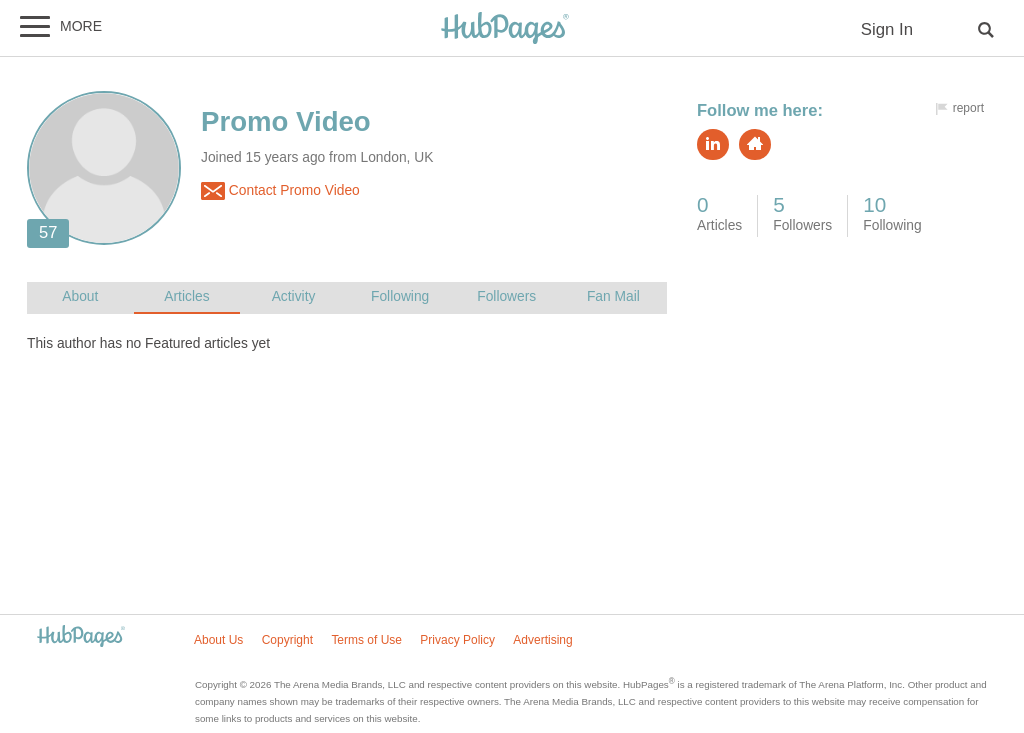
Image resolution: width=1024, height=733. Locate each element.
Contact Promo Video (280, 191)
